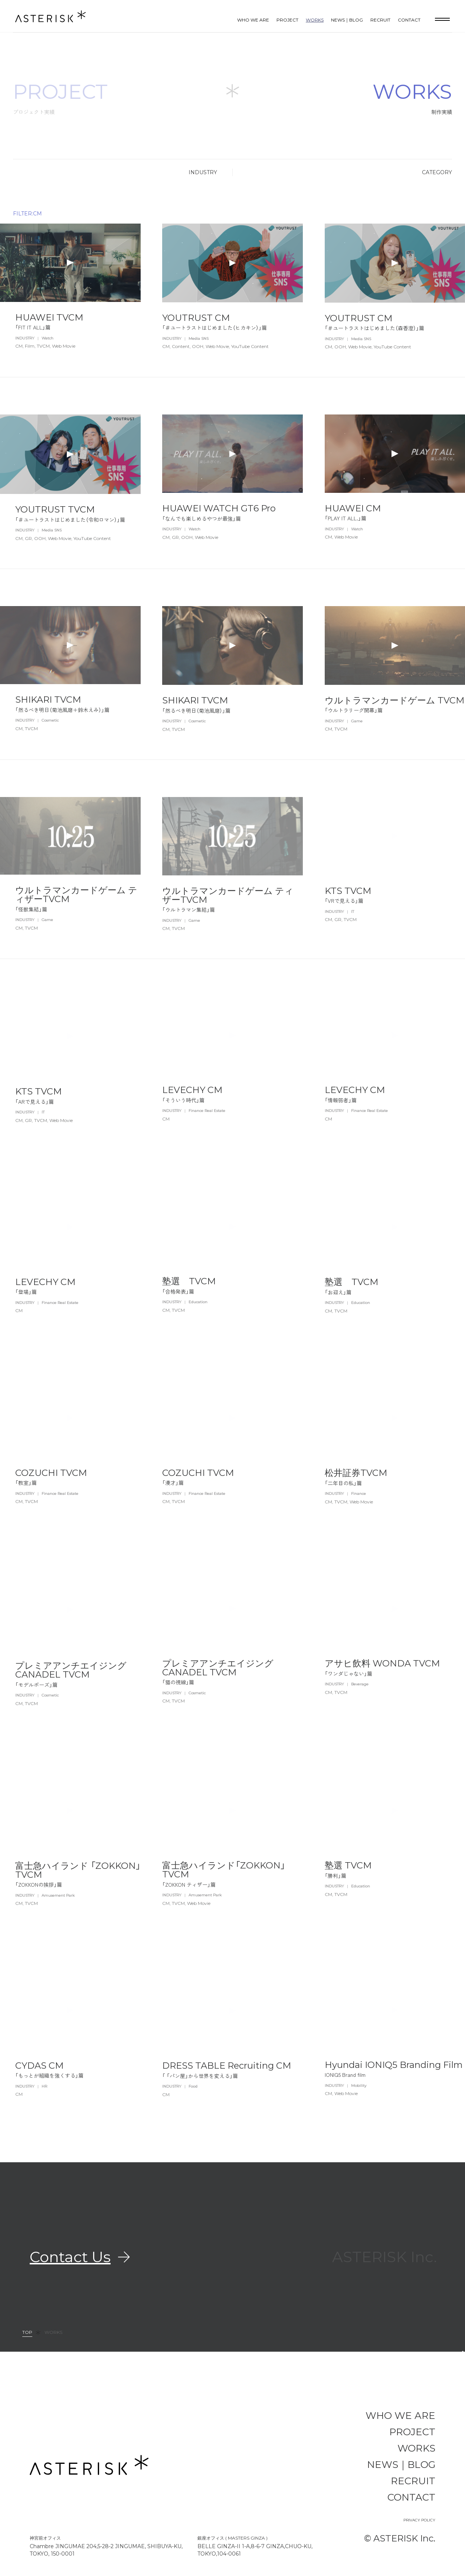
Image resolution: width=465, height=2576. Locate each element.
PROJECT (287, 20)
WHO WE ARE (253, 20)
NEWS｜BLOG (347, 20)
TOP (27, 2332)
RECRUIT (380, 20)
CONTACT (409, 20)
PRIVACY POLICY (419, 2520)
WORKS (315, 20)
